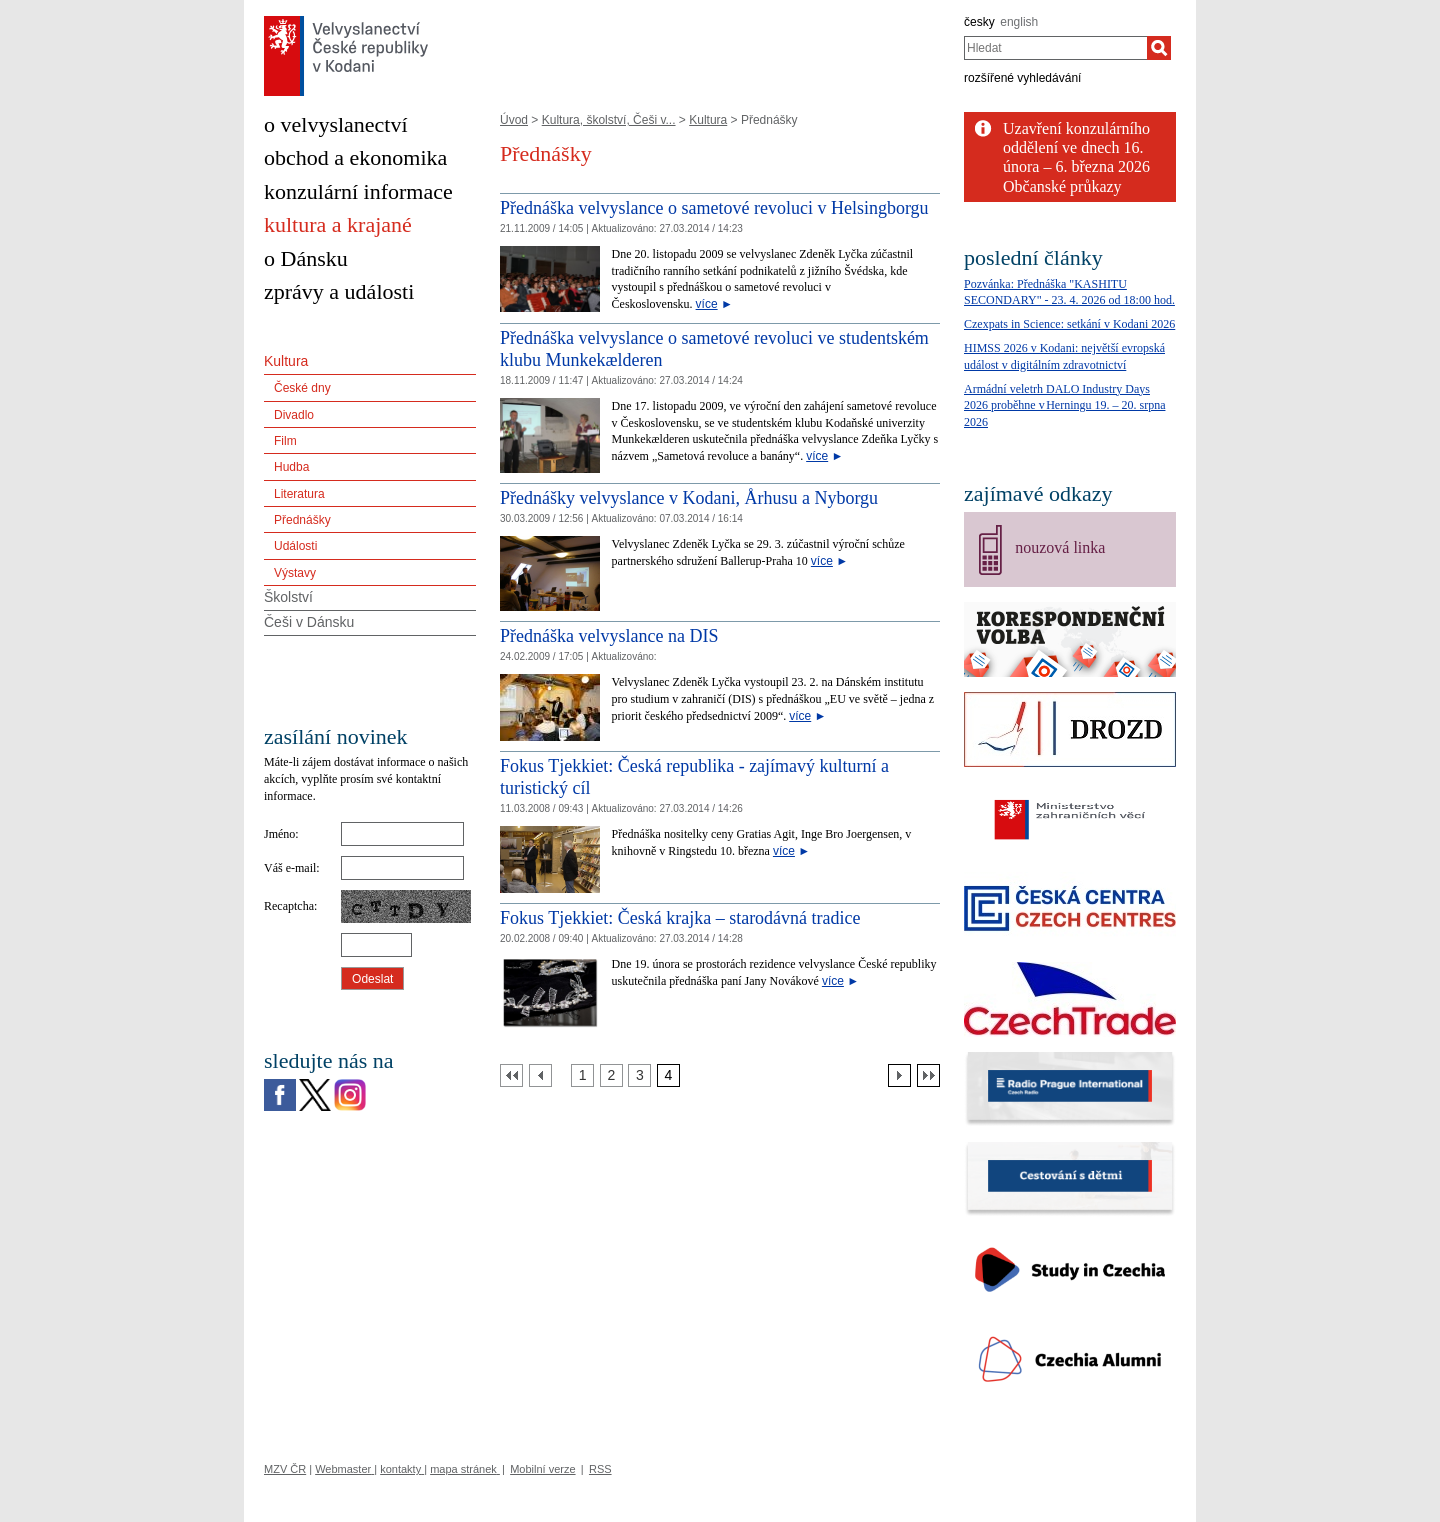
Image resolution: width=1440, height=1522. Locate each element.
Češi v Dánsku (309, 622)
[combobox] (1055, 48)
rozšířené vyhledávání (1022, 78)
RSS (600, 1469)
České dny (302, 388)
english (1019, 22)
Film (285, 441)
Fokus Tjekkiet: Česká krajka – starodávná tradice (680, 918)
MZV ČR (285, 1469)
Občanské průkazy (1062, 186)
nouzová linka (1060, 547)
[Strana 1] (582, 1075)
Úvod (514, 120)
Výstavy (295, 573)
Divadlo (294, 415)
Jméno (279, 834)
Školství (288, 597)
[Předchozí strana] (540, 1075)
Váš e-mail (290, 868)
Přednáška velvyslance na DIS (609, 636)
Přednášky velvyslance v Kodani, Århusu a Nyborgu (689, 498)
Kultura (708, 120)
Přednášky (302, 520)
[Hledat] (1159, 48)
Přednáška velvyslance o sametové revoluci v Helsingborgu (714, 208)
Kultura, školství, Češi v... (609, 120)
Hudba (291, 467)
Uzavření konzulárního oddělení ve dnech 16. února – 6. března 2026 (1076, 147)
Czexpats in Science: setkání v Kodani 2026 (1069, 324)
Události (295, 546)
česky (979, 22)
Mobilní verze (542, 1469)
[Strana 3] (639, 1075)
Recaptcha (289, 906)
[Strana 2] (611, 1075)
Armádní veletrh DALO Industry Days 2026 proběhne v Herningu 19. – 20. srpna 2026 (1064, 406)
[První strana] (511, 1075)
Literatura (299, 494)
